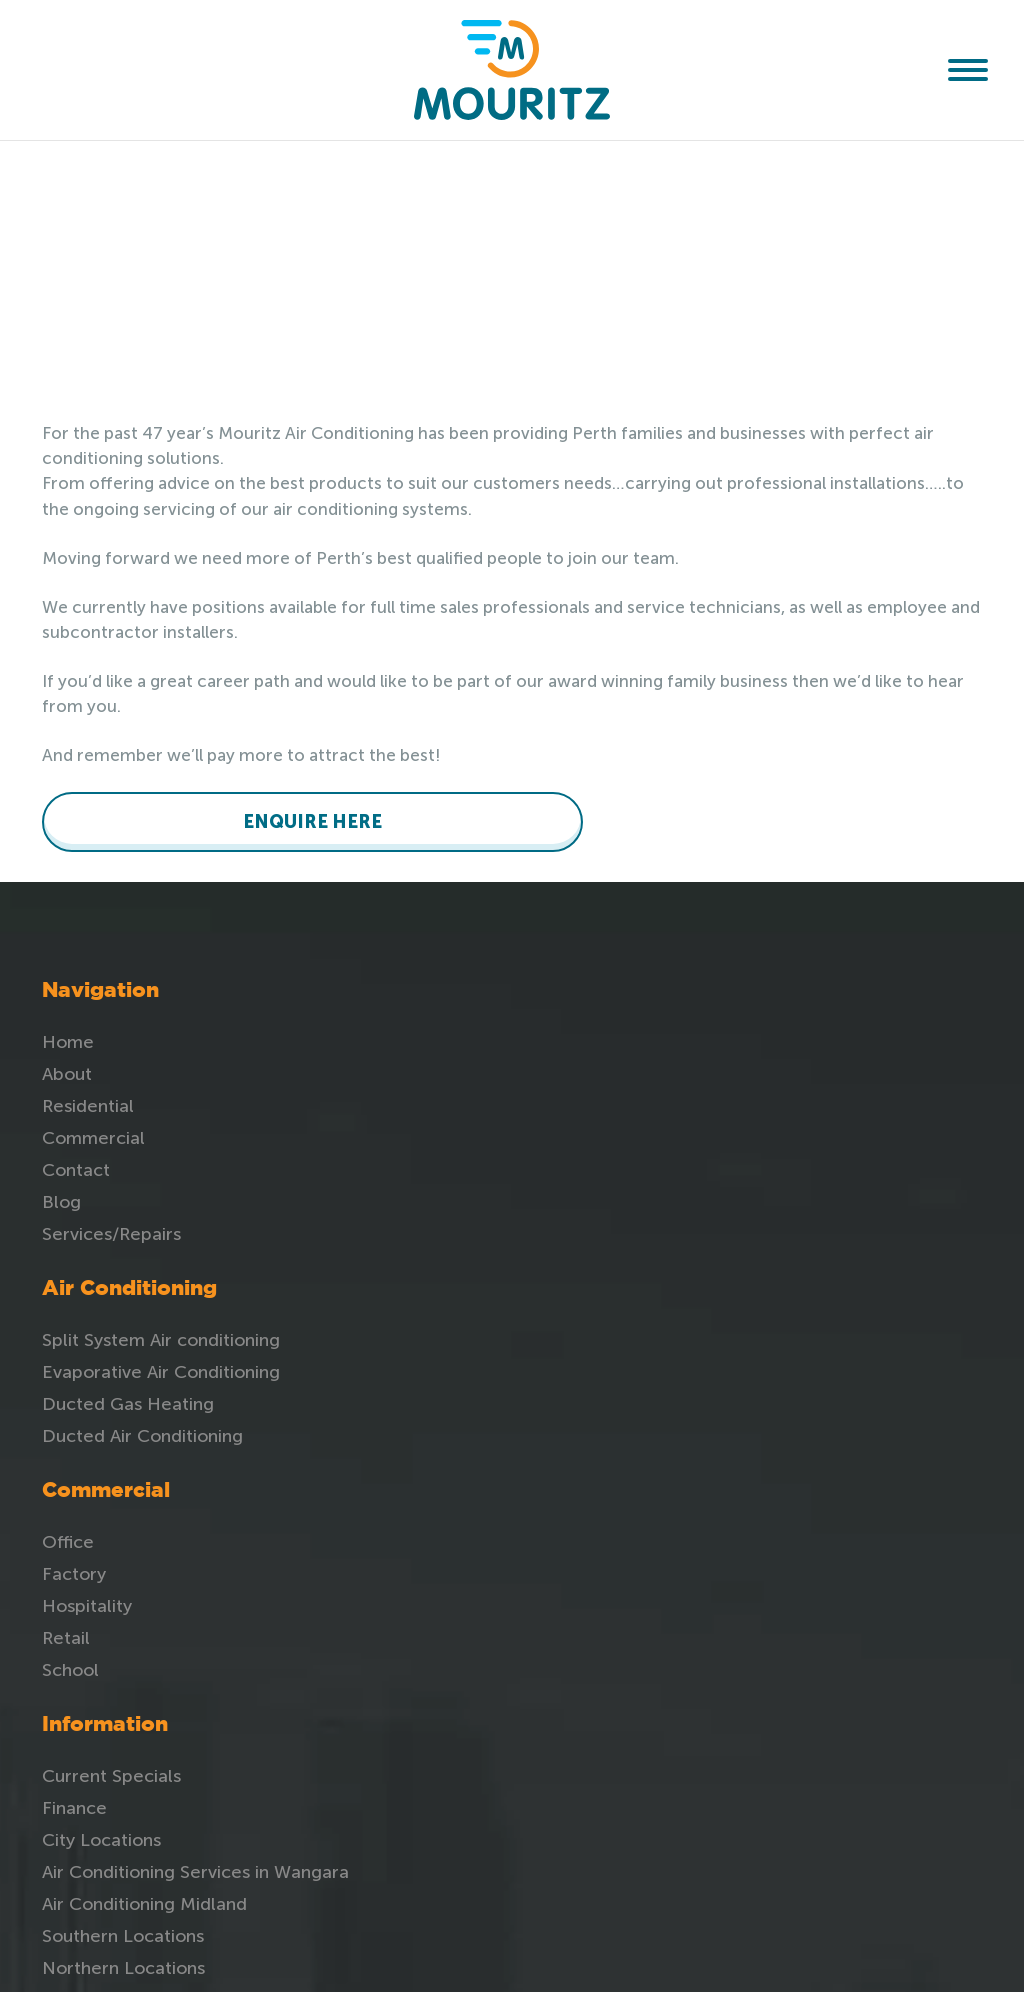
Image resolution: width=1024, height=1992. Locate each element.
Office (650, 1037)
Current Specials (872, 1037)
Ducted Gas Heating (404, 1101)
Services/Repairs (111, 1229)
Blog (61, 1197)
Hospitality (669, 1101)
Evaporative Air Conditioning (437, 1069)
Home (68, 1037)
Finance (835, 1069)
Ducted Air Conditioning (418, 1133)
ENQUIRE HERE (142, 817)
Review (833, 1297)
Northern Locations (884, 1265)
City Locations (862, 1101)
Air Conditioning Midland (869, 1192)
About (67, 1069)
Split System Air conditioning (437, 1037)
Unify (789, 1956)
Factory (656, 1069)
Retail (648, 1133)
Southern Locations (884, 1233)
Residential (88, 1101)
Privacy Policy (860, 1329)
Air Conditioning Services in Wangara (887, 1142)
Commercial (93, 1133)
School (652, 1165)
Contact (76, 1165)
